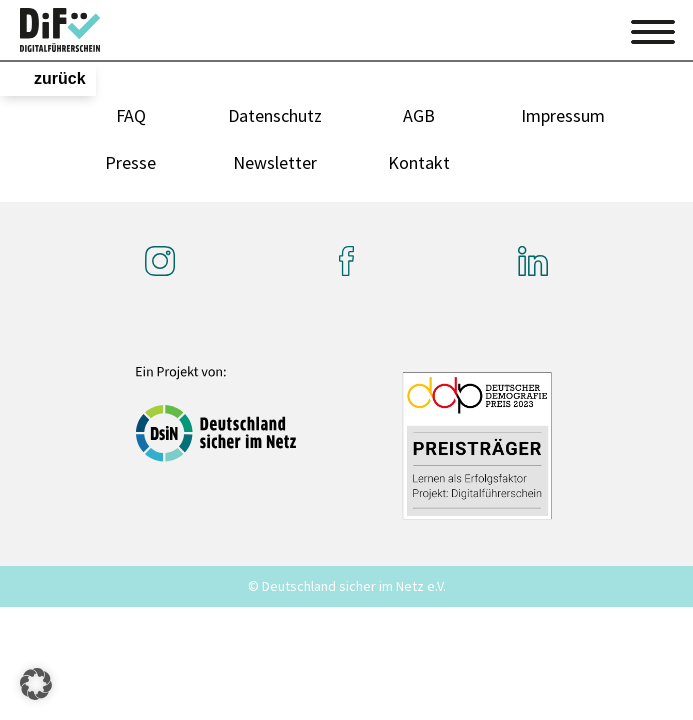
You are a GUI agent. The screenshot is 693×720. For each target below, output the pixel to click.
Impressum (563, 115)
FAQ (131, 115)
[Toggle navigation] (653, 29)
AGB (419, 115)
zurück (60, 78)
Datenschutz (275, 115)
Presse (130, 162)
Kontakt (419, 162)
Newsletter (275, 162)
